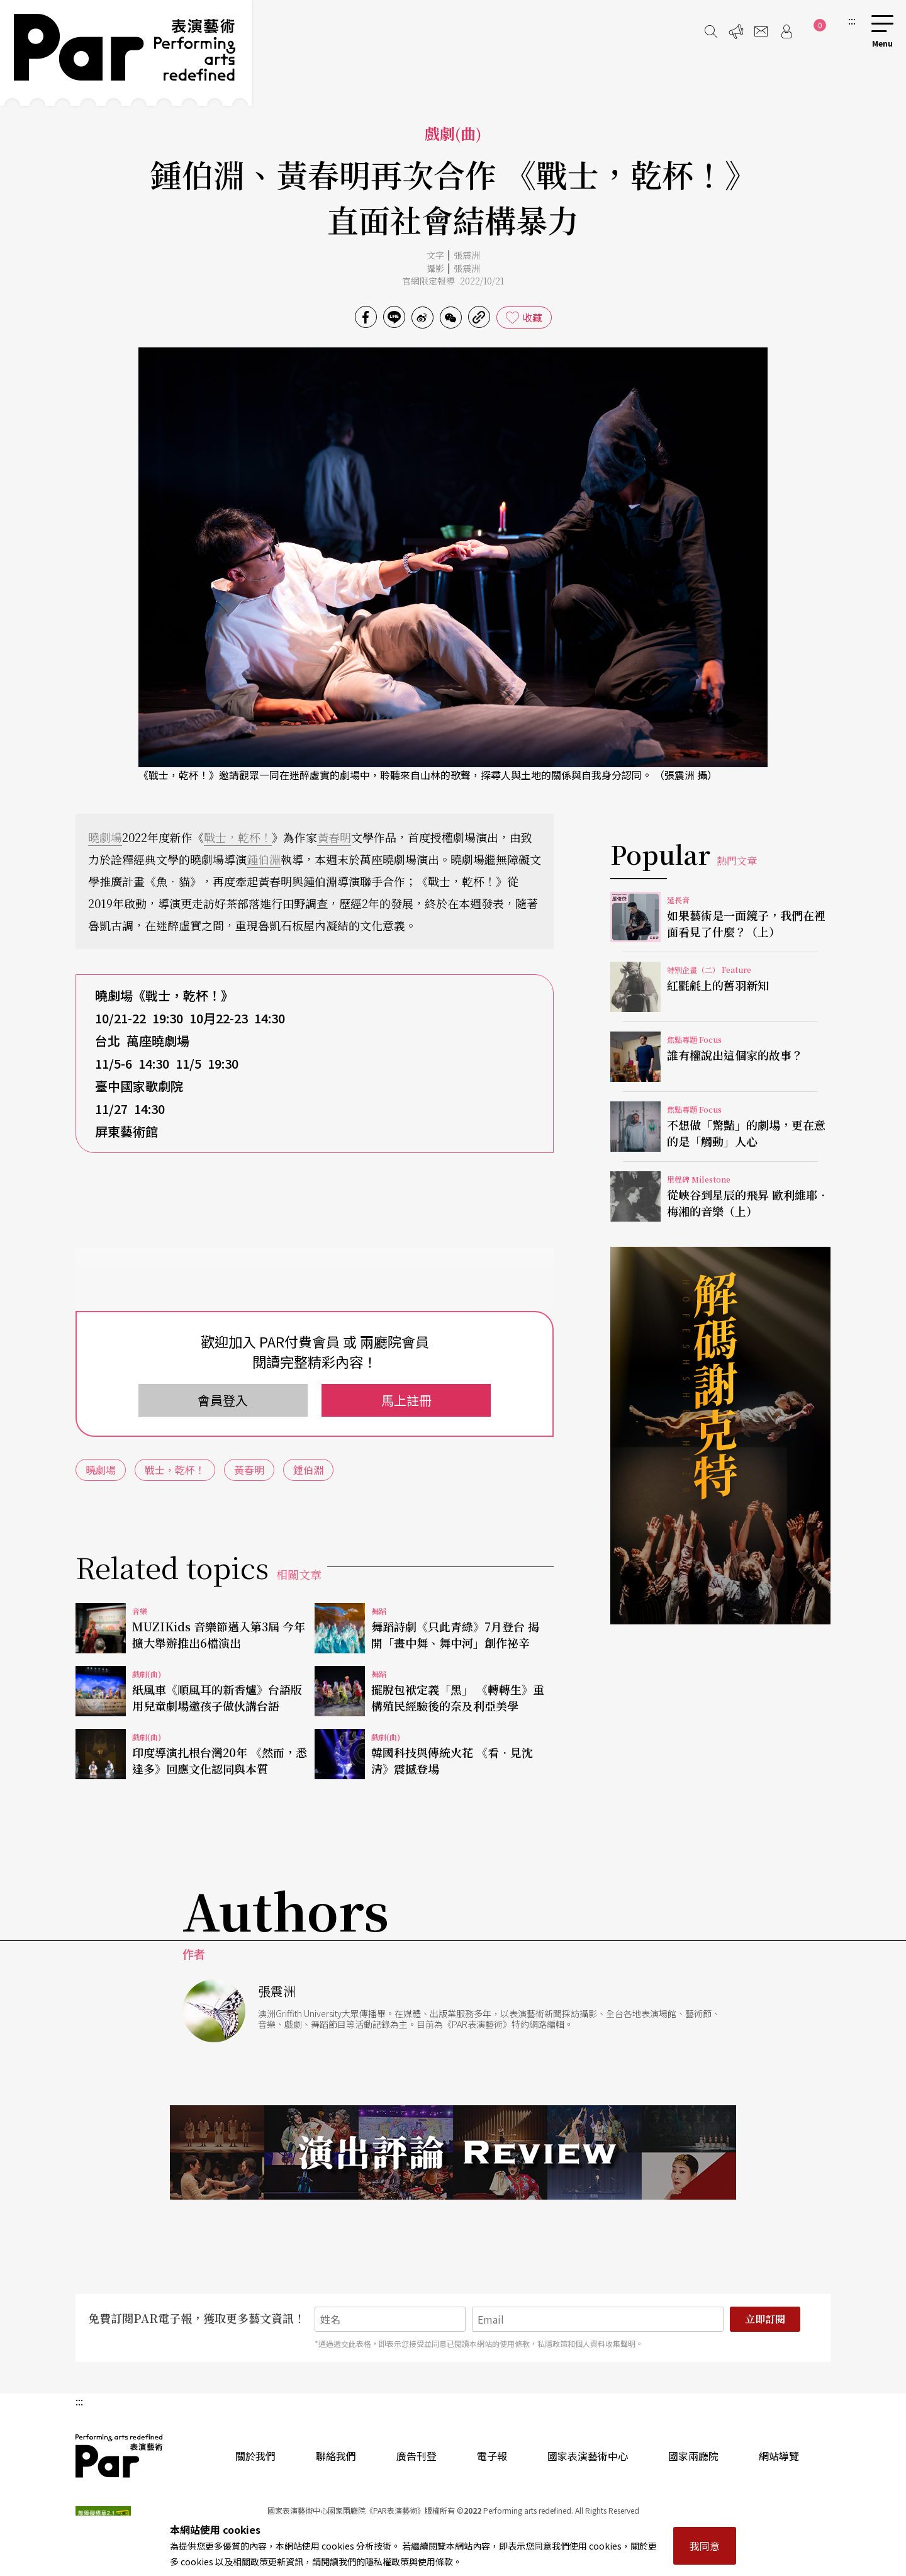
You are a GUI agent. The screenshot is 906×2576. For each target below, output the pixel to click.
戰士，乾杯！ (238, 837)
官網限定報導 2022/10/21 (453, 280)
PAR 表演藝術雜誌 (120, 2456)
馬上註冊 (406, 1400)
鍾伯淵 (264, 859)
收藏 (532, 317)
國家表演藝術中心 (587, 2455)
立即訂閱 (765, 2319)
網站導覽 (779, 2455)
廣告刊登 (416, 2455)
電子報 (492, 2455)
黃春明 (334, 837)
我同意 (705, 2545)
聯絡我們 (336, 2455)
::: (852, 20)
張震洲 (467, 255)
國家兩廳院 (693, 2455)
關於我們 (255, 2455)
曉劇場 (105, 837)
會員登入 (223, 1400)
